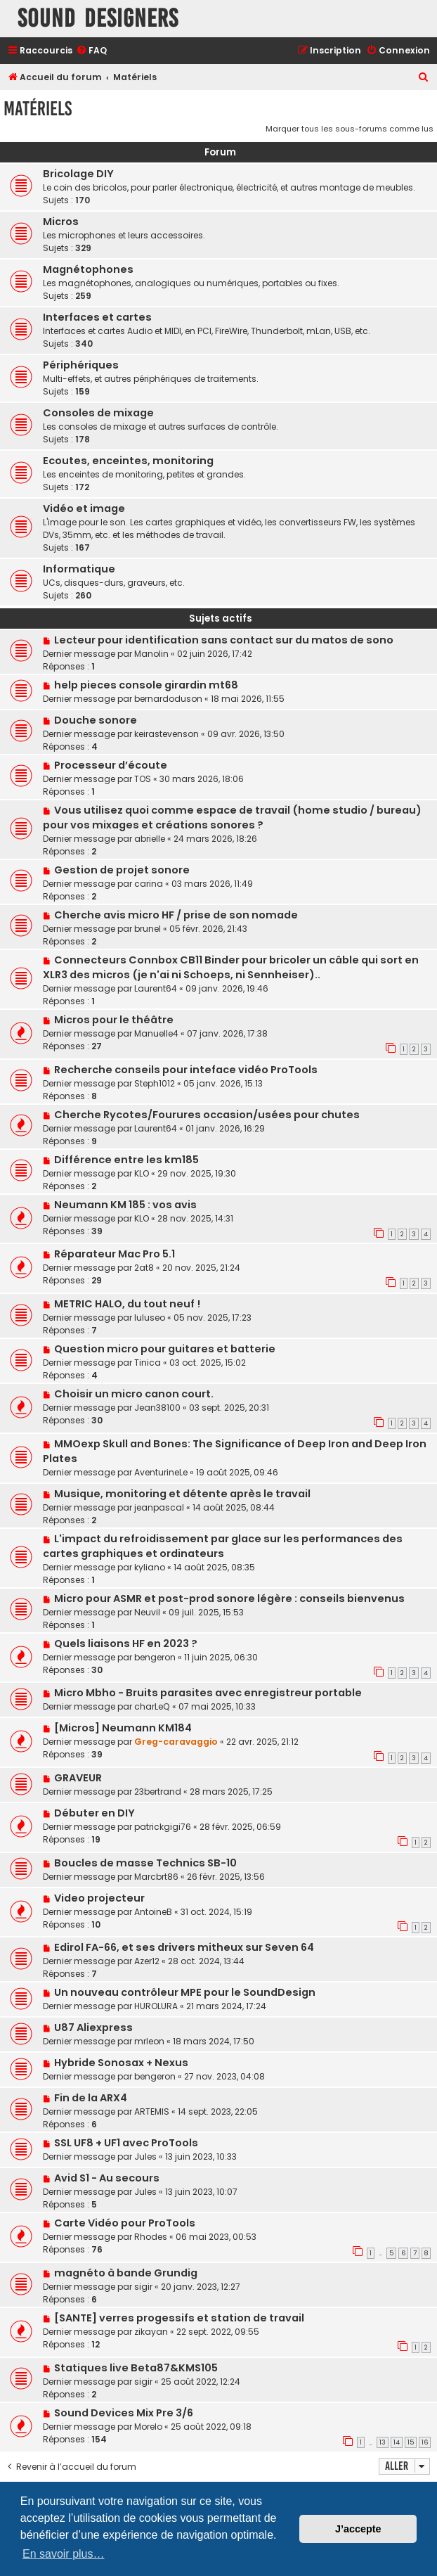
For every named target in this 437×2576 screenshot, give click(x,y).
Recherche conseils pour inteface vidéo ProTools (186, 1070)
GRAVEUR (78, 1778)
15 (410, 2442)
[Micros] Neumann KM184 (123, 1728)
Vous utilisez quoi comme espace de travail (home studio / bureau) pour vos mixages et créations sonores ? (232, 817)
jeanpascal (159, 1507)
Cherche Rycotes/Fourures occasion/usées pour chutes (207, 1115)
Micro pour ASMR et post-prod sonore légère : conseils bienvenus (229, 1598)
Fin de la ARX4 (90, 2098)
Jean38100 (157, 1408)
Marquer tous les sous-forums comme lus (349, 128)
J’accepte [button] (358, 2529)
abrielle (149, 839)
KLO (141, 1173)
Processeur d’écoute (110, 765)
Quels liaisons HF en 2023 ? (125, 1643)
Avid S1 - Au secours (106, 2178)
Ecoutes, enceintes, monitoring (128, 461)
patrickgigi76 (162, 1827)
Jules (145, 2156)
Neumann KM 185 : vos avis (125, 1205)
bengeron (155, 1657)
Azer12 (146, 1961)
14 (396, 2442)
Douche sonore (95, 720)
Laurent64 (155, 988)
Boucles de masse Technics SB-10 (145, 1863)
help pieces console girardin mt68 (146, 685)
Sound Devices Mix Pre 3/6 (123, 2413)
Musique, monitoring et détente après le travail (182, 1494)
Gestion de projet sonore (122, 870)
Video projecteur (99, 1898)
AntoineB (153, 1912)
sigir (143, 2287)
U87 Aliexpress (93, 2027)
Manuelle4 (156, 1033)
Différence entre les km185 (126, 1160)
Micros (61, 221)
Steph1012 (154, 1083)
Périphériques (81, 365)
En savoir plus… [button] (63, 2554)
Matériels (38, 109)
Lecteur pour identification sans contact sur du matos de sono (223, 640)
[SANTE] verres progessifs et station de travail (179, 2318)
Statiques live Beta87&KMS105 (136, 2368)
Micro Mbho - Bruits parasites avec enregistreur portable (208, 1693)
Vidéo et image (84, 508)
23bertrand (157, 1792)
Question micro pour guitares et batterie (164, 1349)
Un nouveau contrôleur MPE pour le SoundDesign (184, 1992)
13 (382, 2442)
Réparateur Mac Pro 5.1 (114, 1254)
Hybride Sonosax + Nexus (121, 2063)
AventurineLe (161, 1472)
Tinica (147, 1363)
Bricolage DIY (78, 174)
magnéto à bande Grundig (125, 2273)
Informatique (79, 569)
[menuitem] (91, 50)
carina (148, 884)
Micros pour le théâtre (114, 1020)
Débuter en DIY (94, 1813)
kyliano (149, 1567)
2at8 (144, 1268)
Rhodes (150, 2237)
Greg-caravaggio (176, 1742)
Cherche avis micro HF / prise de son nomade (176, 915)
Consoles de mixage (98, 413)
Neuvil (147, 1612)
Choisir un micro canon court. (134, 1394)
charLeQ (152, 1706)
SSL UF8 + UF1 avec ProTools (126, 2143)
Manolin (151, 654)
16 (425, 2442)
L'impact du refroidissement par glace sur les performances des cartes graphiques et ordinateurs (223, 1546)
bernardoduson (168, 699)
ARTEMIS (151, 2111)
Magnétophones (88, 269)
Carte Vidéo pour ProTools (124, 2223)
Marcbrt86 (156, 1877)
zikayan (151, 2332)
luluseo (149, 1318)
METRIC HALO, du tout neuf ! (127, 1304)
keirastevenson (166, 734)
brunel (147, 929)
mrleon (149, 2041)
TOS (142, 779)
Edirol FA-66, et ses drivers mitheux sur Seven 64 (184, 1947)
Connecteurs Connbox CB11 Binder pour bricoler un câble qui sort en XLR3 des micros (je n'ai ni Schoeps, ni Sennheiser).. (231, 967)
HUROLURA (156, 2006)
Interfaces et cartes (97, 317)
